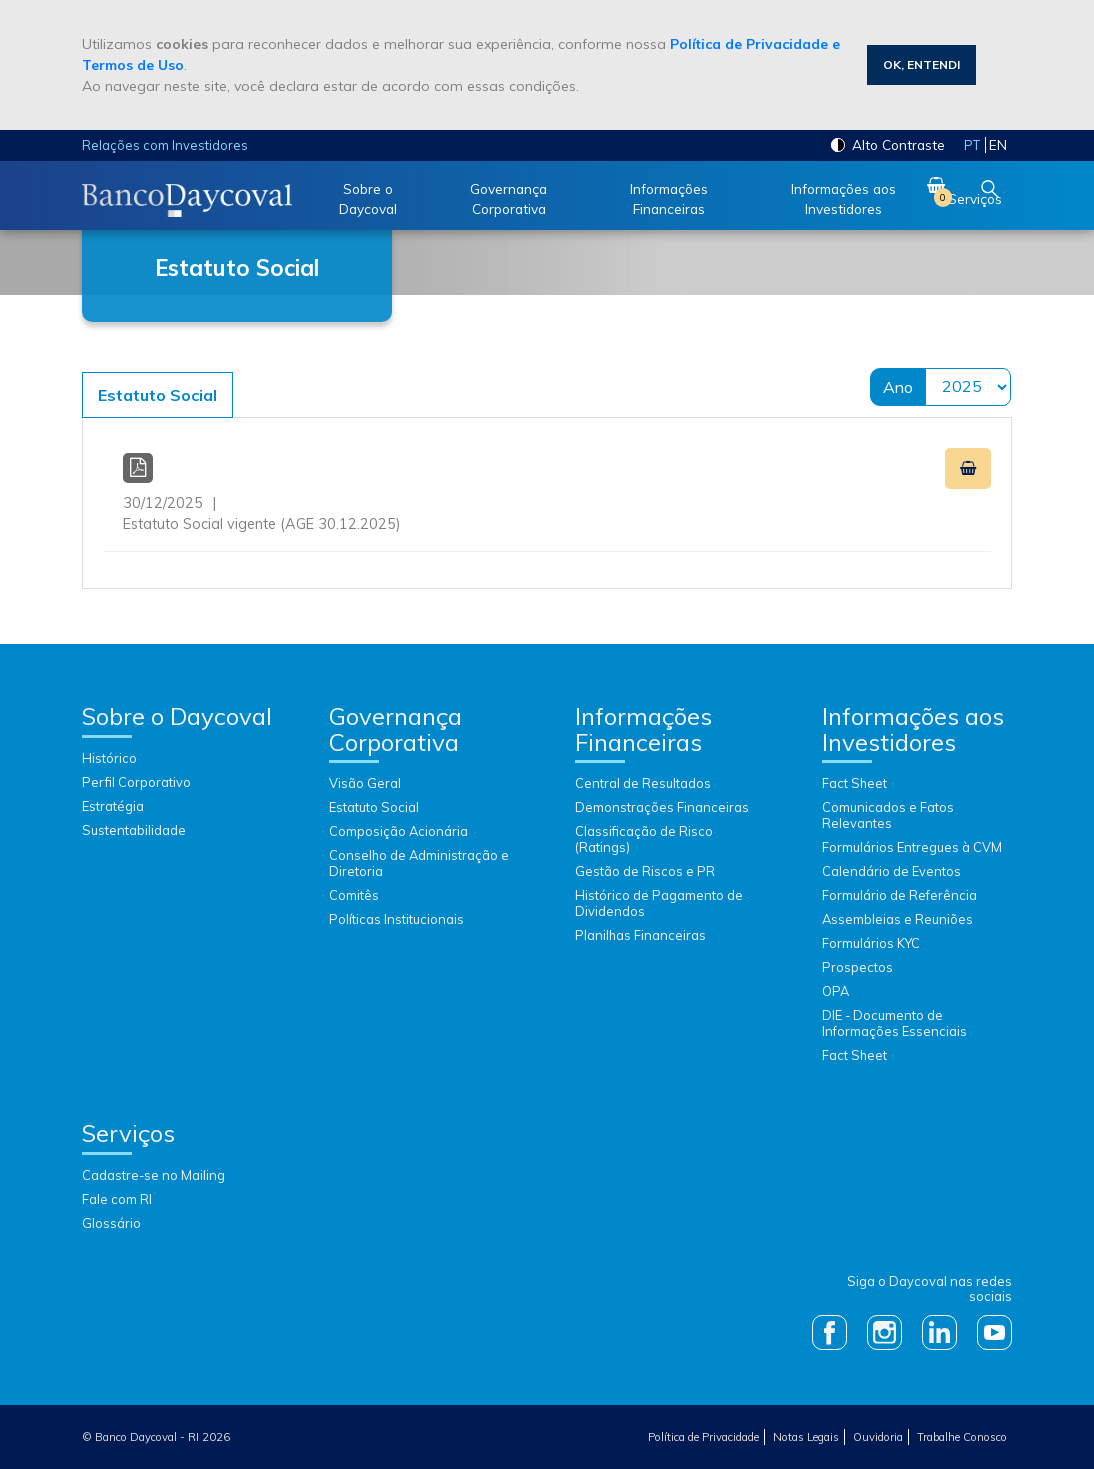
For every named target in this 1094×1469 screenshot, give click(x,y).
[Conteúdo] (547, 469)
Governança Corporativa (508, 198)
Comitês (354, 895)
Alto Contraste (888, 144)
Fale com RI (117, 1199)
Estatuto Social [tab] (157, 395)
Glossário (111, 1223)
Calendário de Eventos (891, 871)
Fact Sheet (854, 783)
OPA (835, 991)
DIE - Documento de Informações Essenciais (894, 1023)
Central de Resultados (643, 783)
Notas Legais (806, 1437)
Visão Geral (365, 783)
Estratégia (113, 806)
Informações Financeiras (669, 198)
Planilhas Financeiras (640, 935)
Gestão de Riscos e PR (645, 871)
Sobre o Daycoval (368, 198)
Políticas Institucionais (396, 919)
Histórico (109, 758)
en (998, 144)
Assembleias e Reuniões (897, 919)
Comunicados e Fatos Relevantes (888, 815)
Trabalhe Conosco (962, 1437)
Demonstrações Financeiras (662, 807)
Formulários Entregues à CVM (912, 847)
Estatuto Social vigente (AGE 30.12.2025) (547, 493)
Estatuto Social (374, 807)
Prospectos (857, 967)
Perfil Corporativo (136, 782)
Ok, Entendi (921, 64)
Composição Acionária (398, 831)
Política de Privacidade (703, 1437)
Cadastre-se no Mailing (153, 1175)
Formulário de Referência (899, 895)
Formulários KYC (871, 943)
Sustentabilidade (134, 830)
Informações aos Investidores (843, 198)
